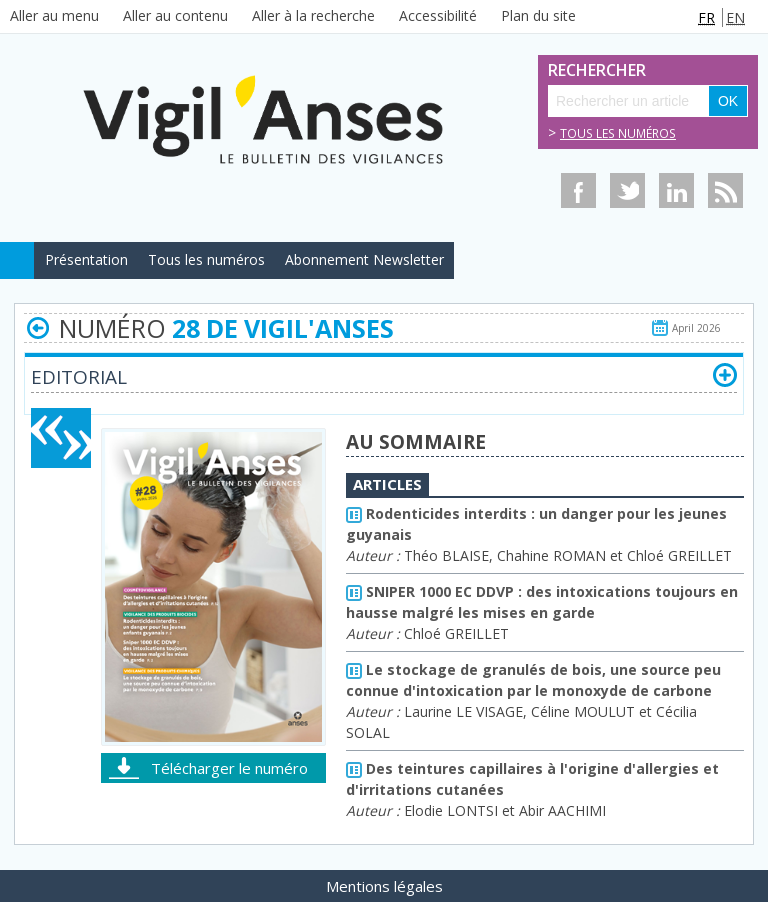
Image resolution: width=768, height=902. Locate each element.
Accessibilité (438, 15)
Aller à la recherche (313, 15)
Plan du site (538, 15)
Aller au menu (54, 15)
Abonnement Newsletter (364, 259)
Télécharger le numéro (229, 768)
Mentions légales (384, 886)
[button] (725, 375)
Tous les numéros (618, 133)
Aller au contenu (175, 15)
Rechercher (570, 70)
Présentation (86, 259)
